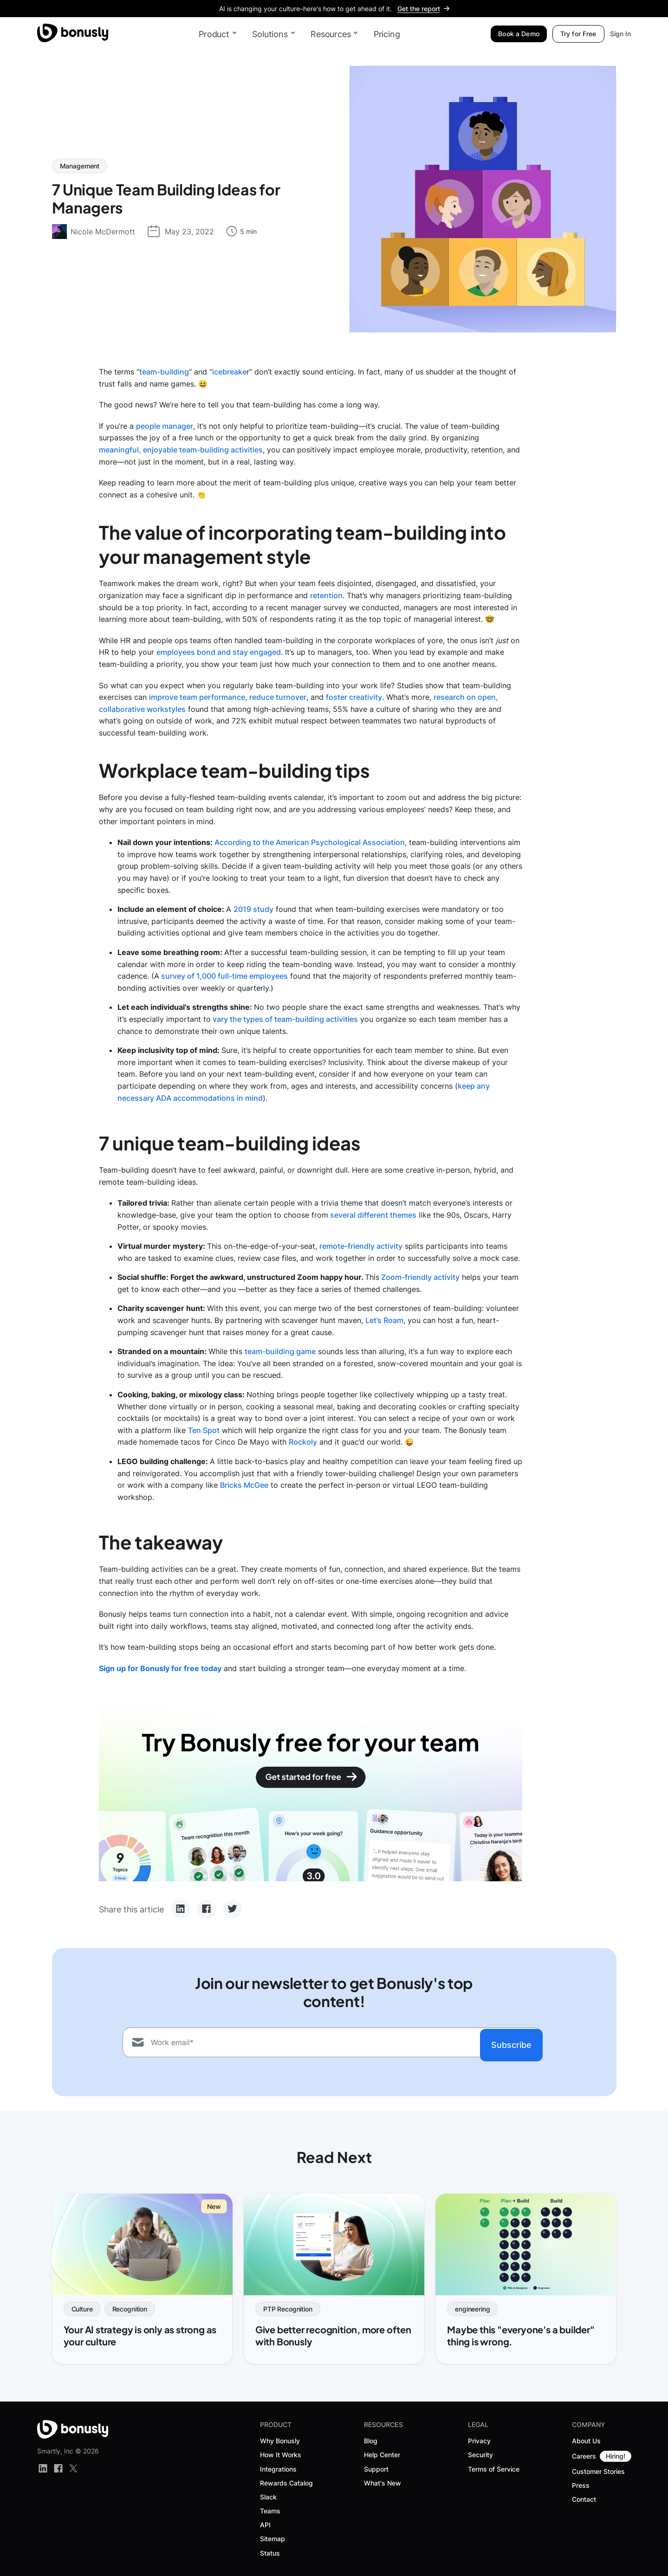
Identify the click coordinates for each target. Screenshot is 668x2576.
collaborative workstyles (142, 709)
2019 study (253, 909)
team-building (164, 371)
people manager (164, 426)
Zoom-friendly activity (420, 1277)
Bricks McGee (244, 1485)
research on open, (466, 697)
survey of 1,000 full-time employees (224, 976)
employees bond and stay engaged (218, 652)
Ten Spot (204, 1430)
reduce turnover (277, 697)
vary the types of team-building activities (284, 1019)
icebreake (229, 371)
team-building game (280, 1351)
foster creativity (354, 697)
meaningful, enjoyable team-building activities (181, 449)
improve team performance (197, 697)
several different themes (373, 1215)
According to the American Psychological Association (309, 842)
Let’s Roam (384, 1320)
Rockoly (303, 1441)
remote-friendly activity (360, 1246)
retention (326, 595)
